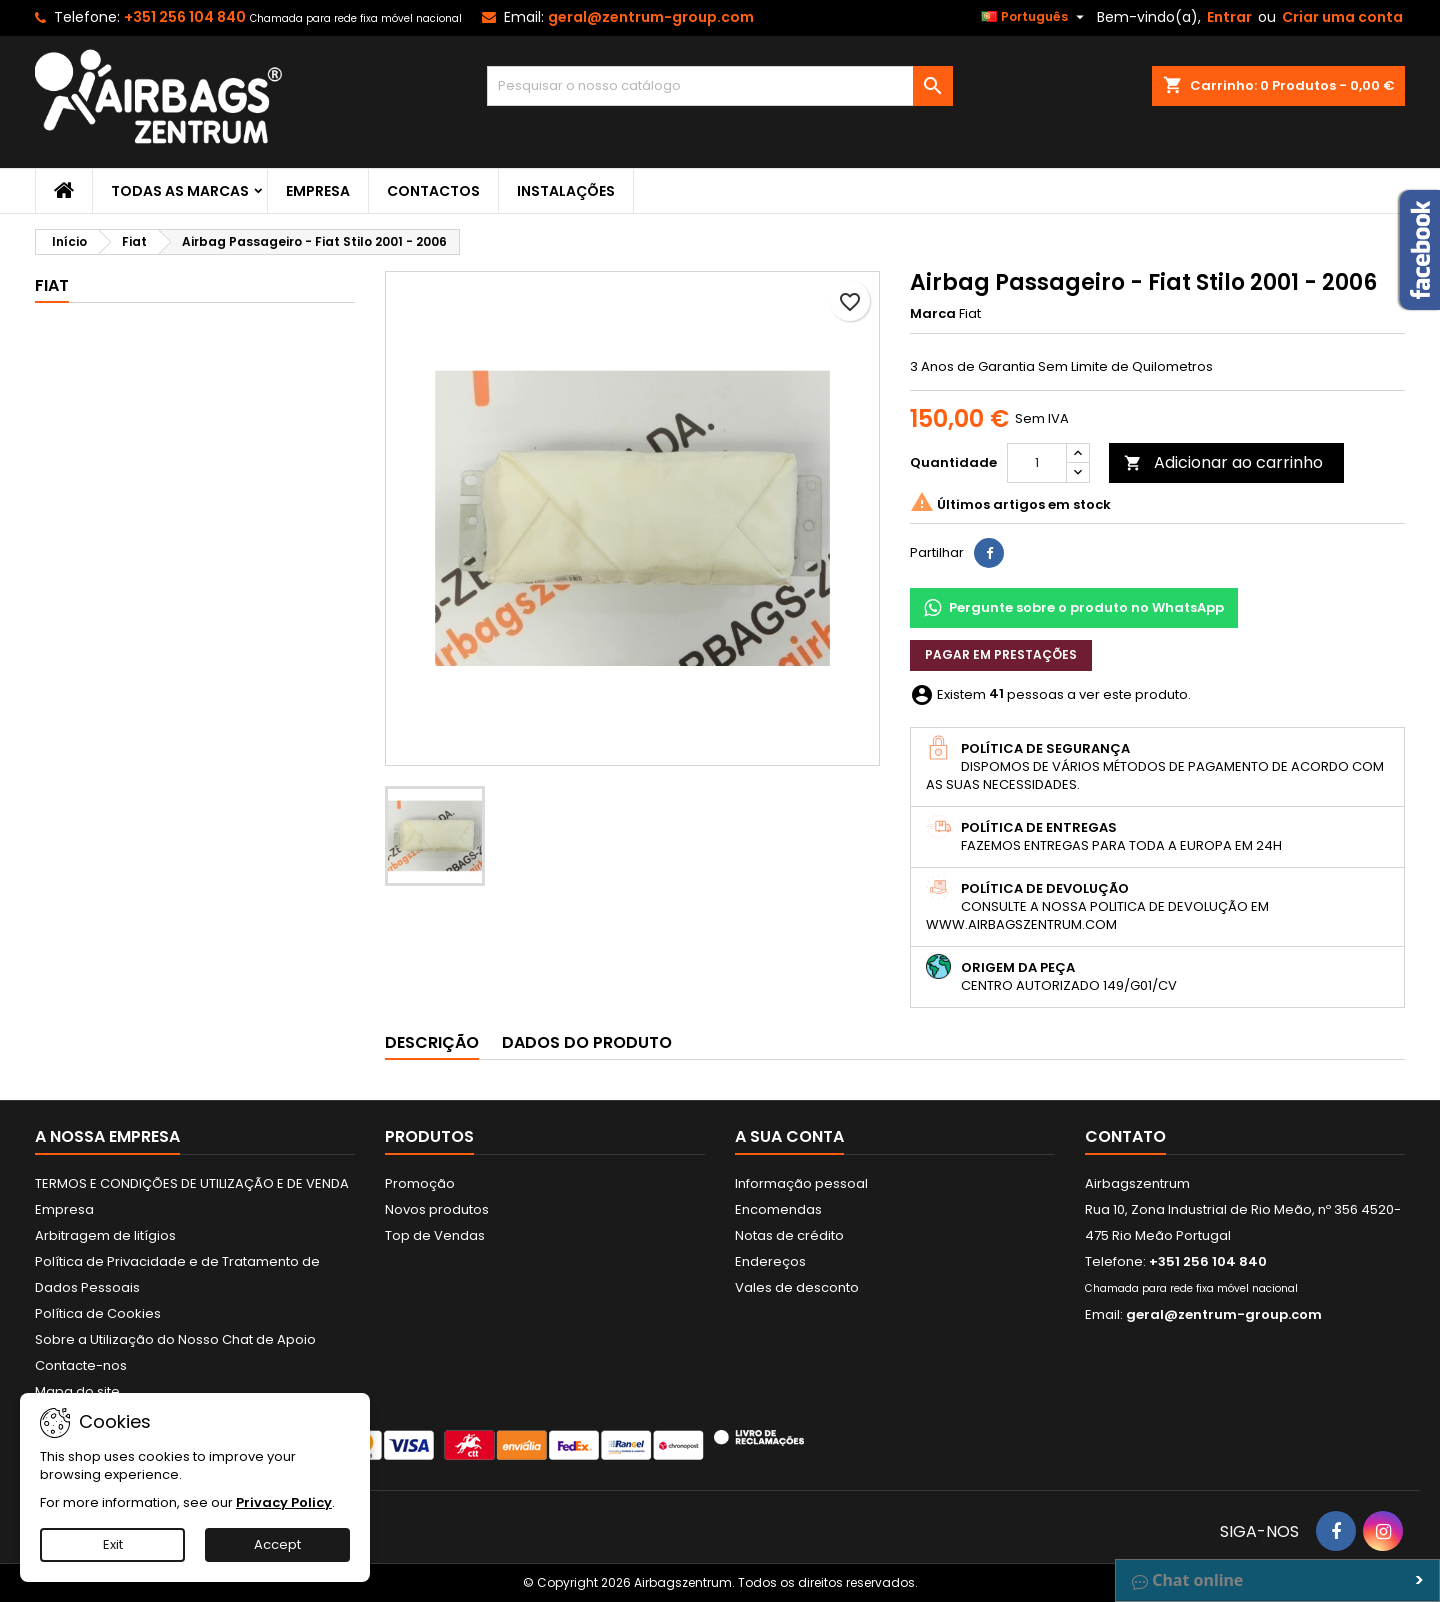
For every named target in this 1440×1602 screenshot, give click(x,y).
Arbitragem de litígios (105, 1235)
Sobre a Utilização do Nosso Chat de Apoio (175, 1339)
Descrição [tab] (432, 1042)
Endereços (770, 1261)
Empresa (318, 191)
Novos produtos (437, 1209)
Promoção (420, 1183)
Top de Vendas (435, 1235)
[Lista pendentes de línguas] (1035, 17)
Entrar (1229, 17)
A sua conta (789, 1136)
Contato (1125, 1136)
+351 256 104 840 (185, 17)
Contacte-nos (81, 1365)
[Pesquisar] (720, 86)
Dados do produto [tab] (587, 1042)
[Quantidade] (1037, 463)
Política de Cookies (98, 1313)
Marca (933, 314)
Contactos (433, 191)
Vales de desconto (797, 1287)
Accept (277, 1544)
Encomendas (778, 1209)
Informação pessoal (801, 1183)
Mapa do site (77, 1391)
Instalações (566, 191)
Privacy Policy (284, 1502)
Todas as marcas (180, 191)
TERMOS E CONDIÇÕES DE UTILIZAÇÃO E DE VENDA (192, 1183)
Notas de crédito (789, 1235)
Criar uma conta (1342, 17)
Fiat (52, 285)
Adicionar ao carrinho (1223, 462)
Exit (113, 1544)
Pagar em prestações (1001, 654)
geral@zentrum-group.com (651, 17)
